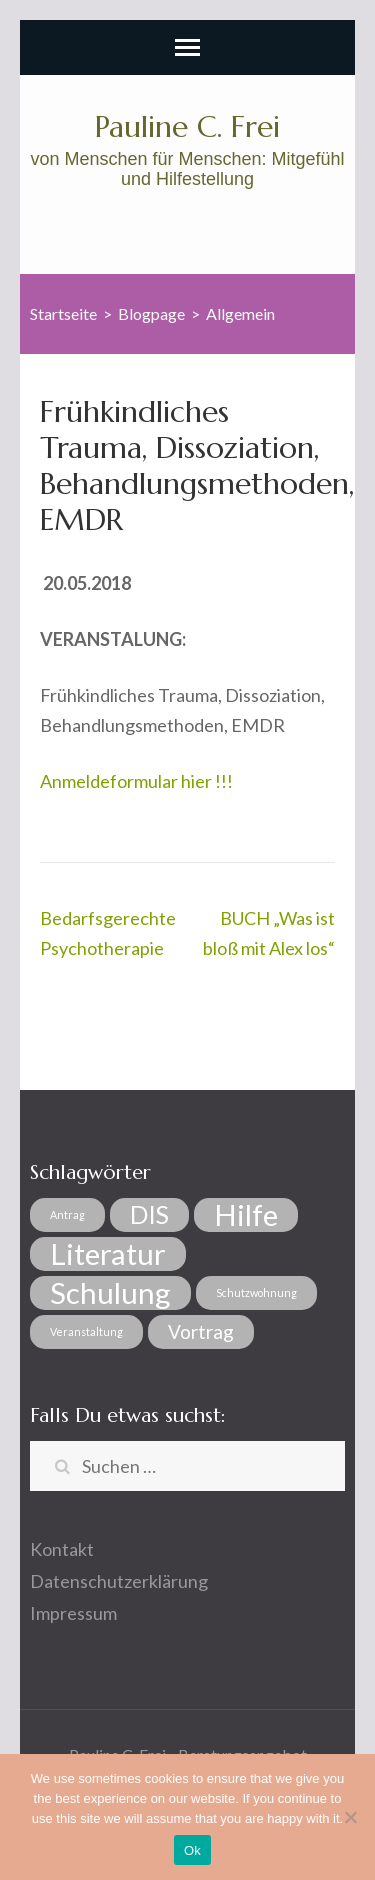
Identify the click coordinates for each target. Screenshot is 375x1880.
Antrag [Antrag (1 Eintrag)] (67, 1214)
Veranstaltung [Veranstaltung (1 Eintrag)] (86, 1331)
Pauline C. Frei (187, 126)
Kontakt (62, 1549)
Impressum (73, 1613)
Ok (192, 1850)
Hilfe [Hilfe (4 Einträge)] (246, 1215)
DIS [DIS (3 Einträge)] (149, 1214)
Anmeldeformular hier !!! (136, 781)
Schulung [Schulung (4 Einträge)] (110, 1293)
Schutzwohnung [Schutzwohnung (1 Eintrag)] (256, 1292)
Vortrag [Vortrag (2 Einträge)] (201, 1331)
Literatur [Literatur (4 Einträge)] (108, 1254)
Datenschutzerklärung (119, 1581)
